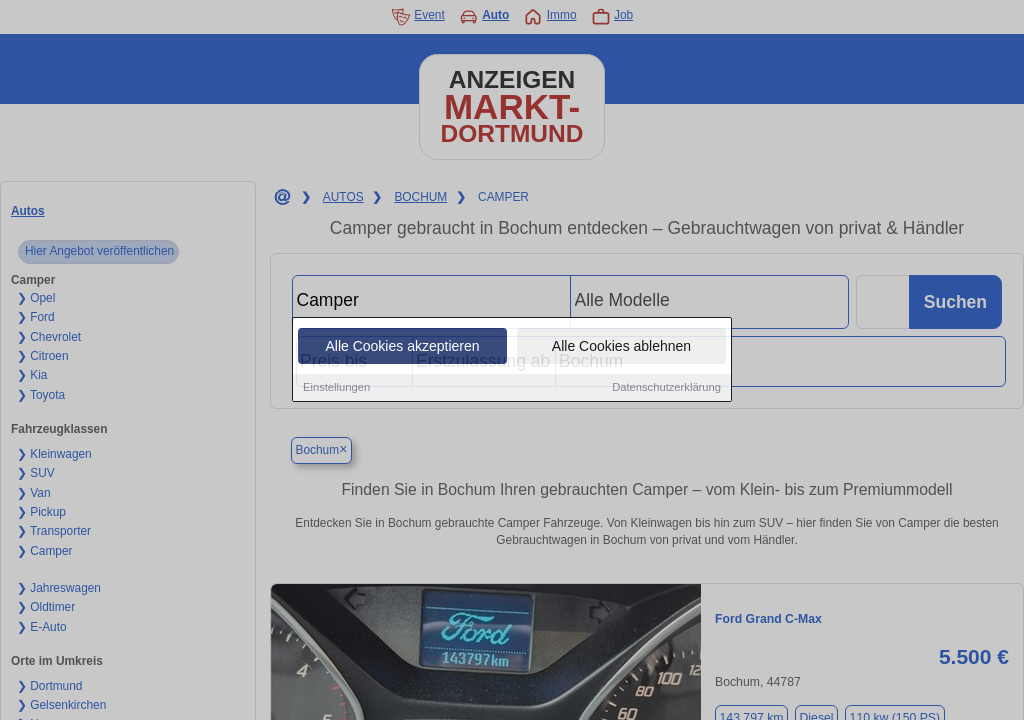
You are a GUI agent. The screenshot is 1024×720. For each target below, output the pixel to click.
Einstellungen (336, 388)
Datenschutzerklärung (666, 388)
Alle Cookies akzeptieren (402, 347)
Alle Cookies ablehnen (621, 347)
